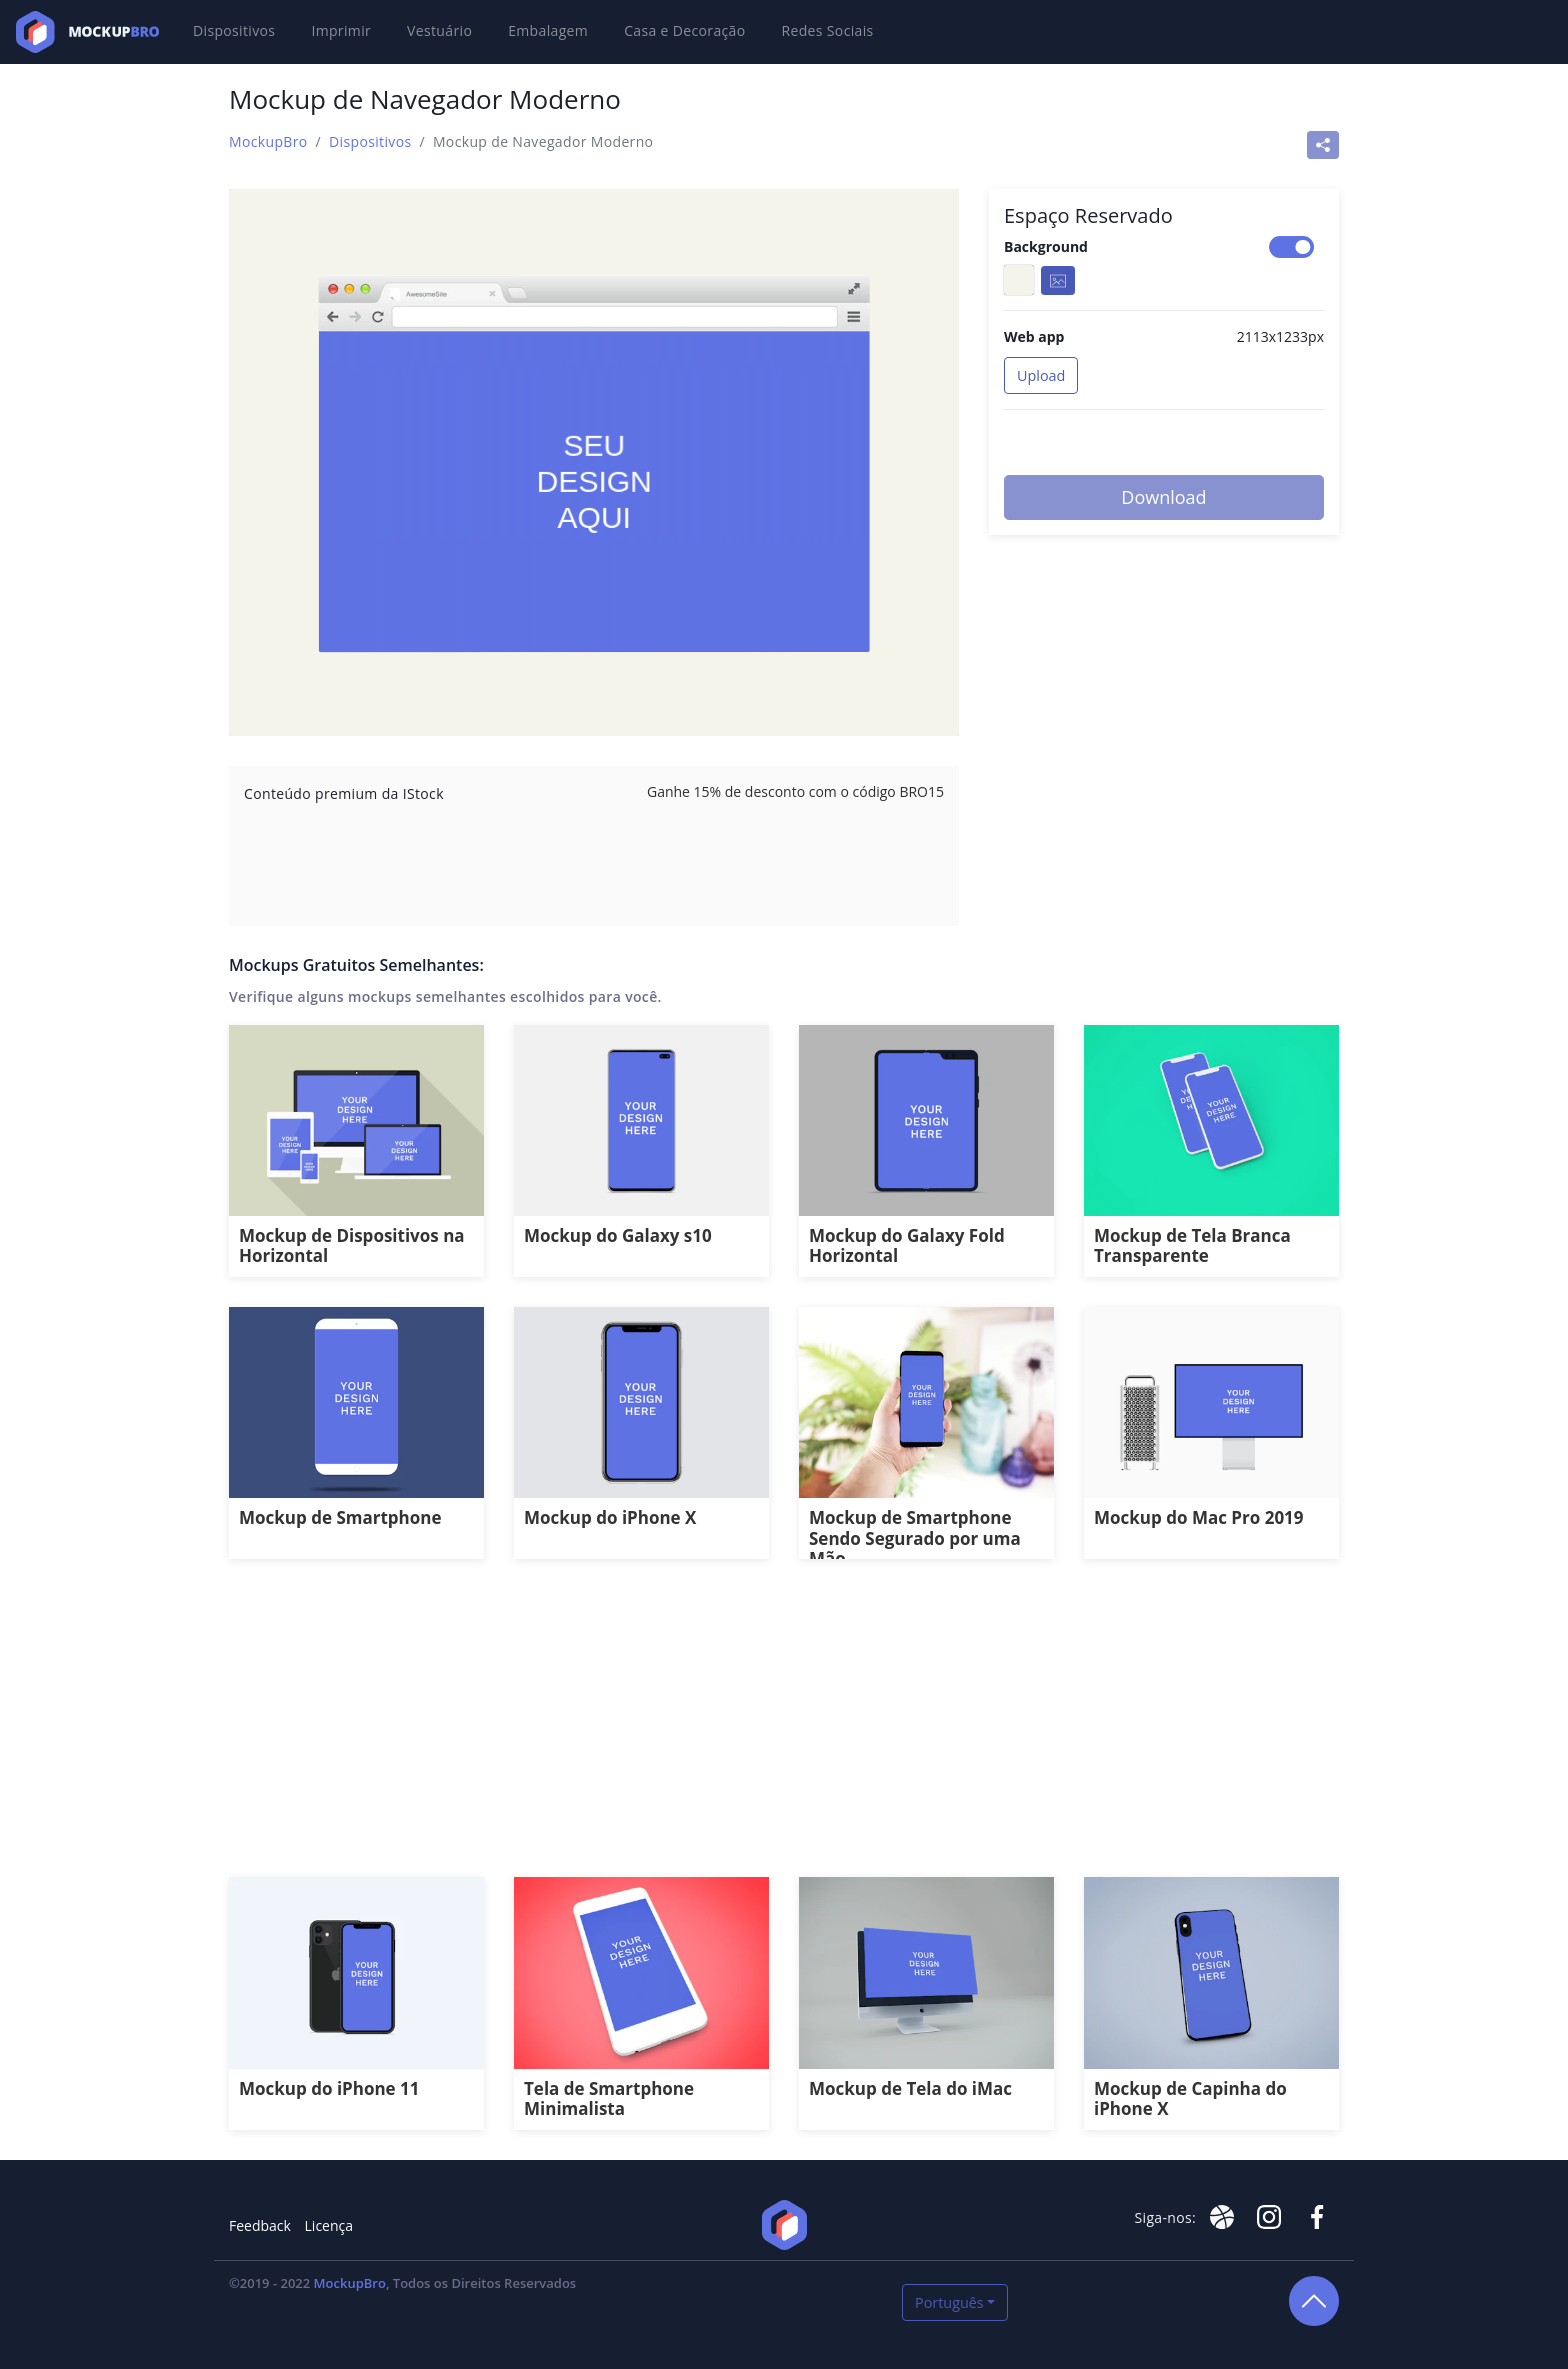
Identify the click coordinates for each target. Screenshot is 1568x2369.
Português (949, 2302)
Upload (1041, 375)
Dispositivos (234, 30)
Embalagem (548, 30)
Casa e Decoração (684, 30)
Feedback (260, 2225)
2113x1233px (1280, 336)
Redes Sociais (828, 30)
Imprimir (341, 30)
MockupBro (268, 141)
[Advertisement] (784, 1729)
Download (1163, 497)
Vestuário (439, 30)
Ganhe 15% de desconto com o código (795, 791)
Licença (329, 2225)
